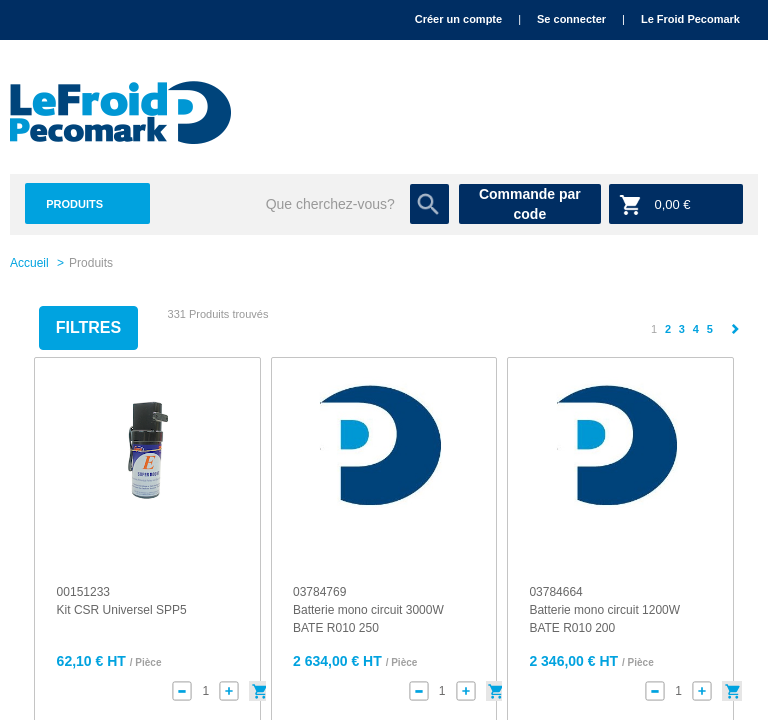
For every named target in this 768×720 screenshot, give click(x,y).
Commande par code (530, 204)
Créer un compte (458, 19)
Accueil (29, 263)
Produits (74, 204)
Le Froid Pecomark (690, 19)
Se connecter (571, 19)
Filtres (88, 327)
